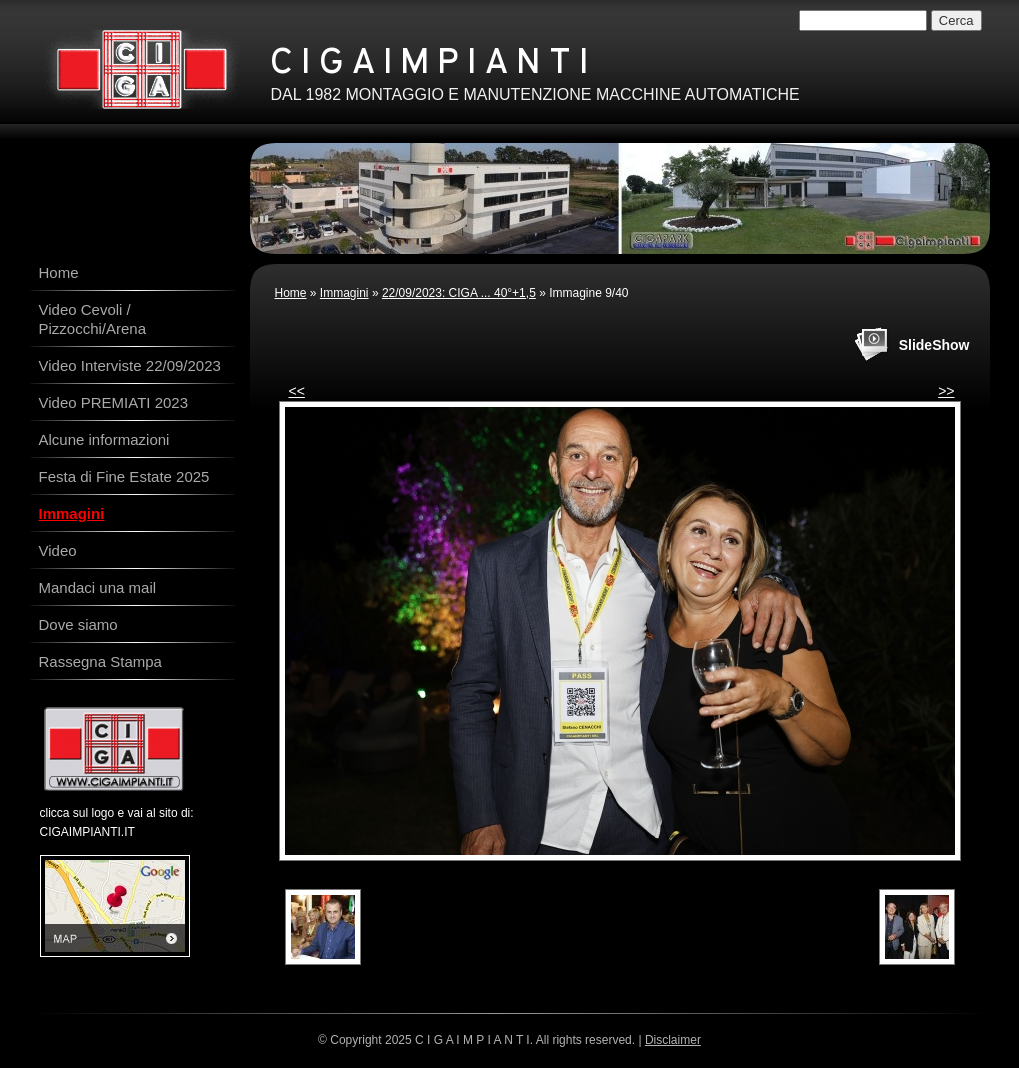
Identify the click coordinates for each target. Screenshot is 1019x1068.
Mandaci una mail (98, 587)
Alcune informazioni (104, 439)
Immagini (344, 293)
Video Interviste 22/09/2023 (130, 365)
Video (58, 550)
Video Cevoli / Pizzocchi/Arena (93, 319)
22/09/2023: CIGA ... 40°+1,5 (459, 293)
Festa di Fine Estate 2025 (124, 476)
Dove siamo (78, 624)
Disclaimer (673, 1040)
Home (291, 293)
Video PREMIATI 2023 (114, 402)
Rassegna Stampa (100, 661)
